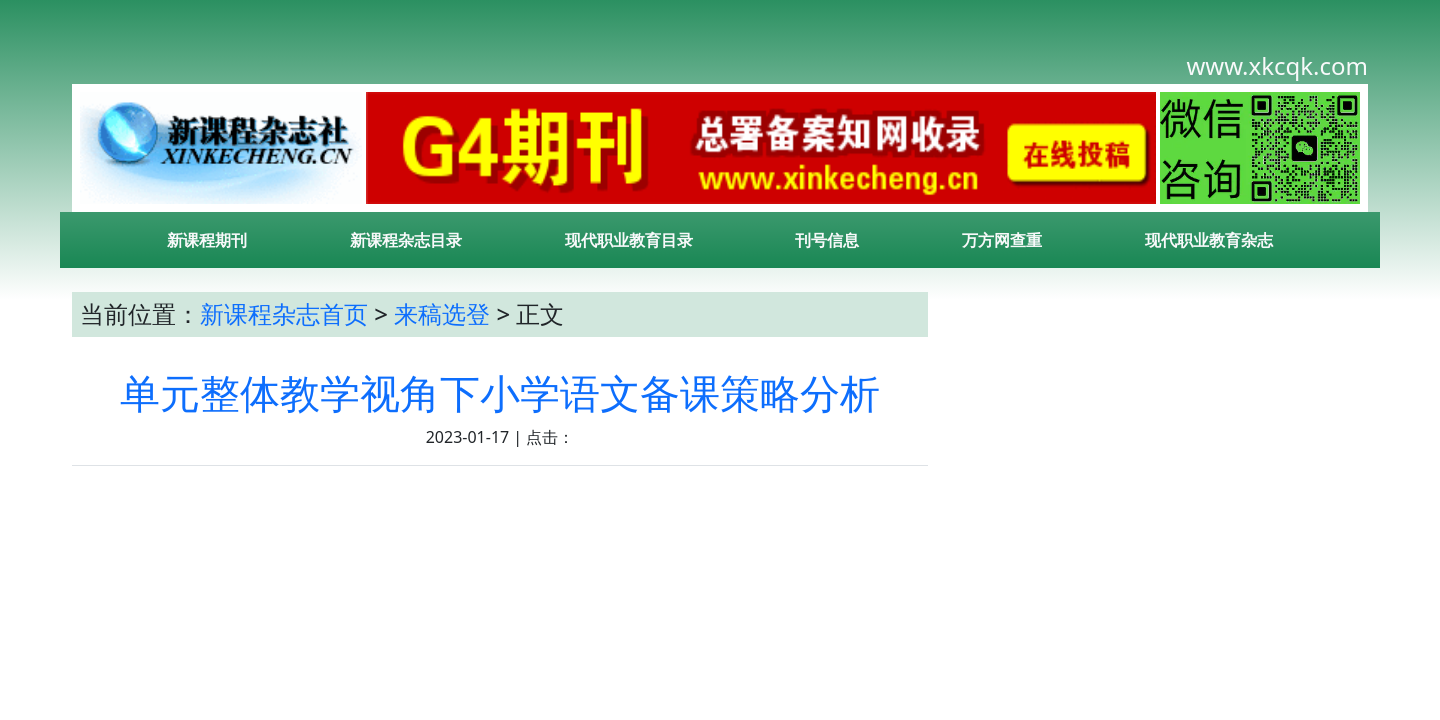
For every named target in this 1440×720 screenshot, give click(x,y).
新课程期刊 (207, 240)
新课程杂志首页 (284, 313)
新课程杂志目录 (406, 240)
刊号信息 (827, 240)
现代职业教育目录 (629, 240)
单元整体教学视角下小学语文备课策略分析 (500, 392)
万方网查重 (1002, 240)
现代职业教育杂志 (1209, 240)
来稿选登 (442, 313)
